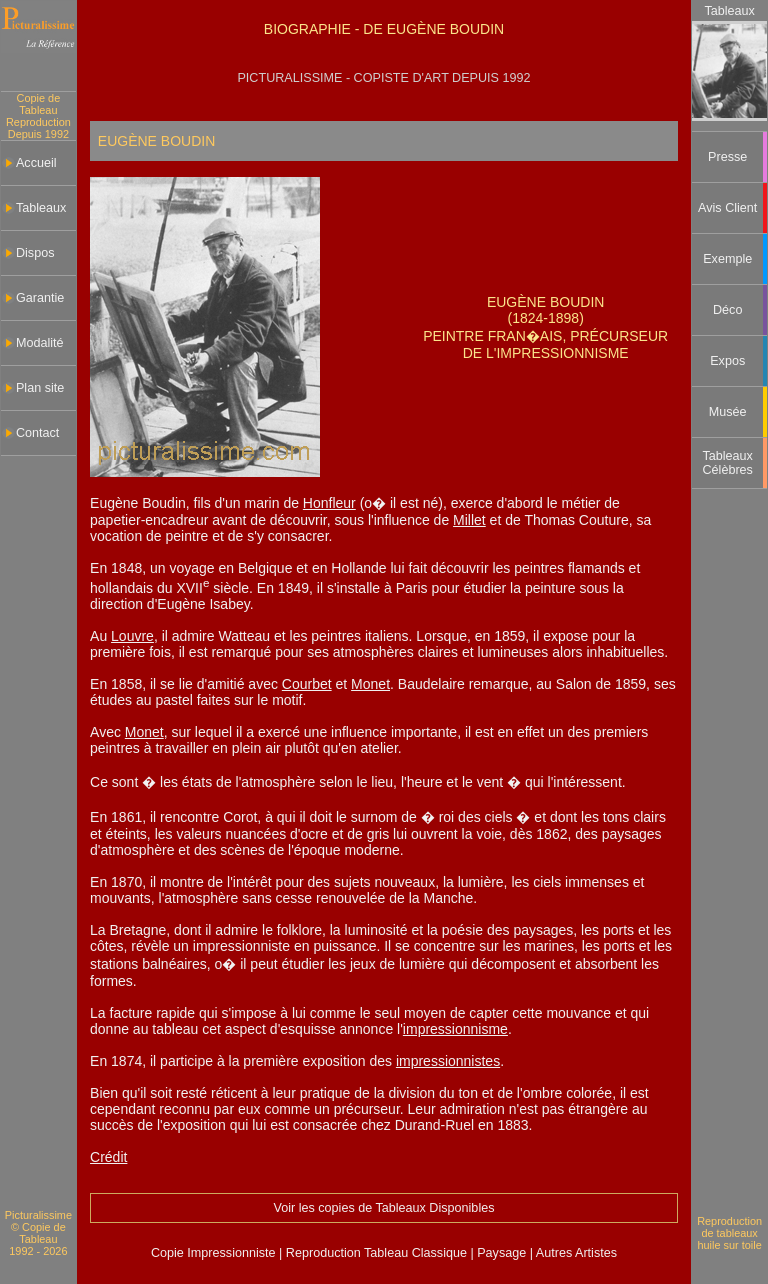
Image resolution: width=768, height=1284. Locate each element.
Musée (728, 412)
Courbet (307, 684)
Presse (727, 157)
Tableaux (41, 208)
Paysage (503, 1253)
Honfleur (329, 503)
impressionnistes (448, 1061)
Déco (727, 310)
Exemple (727, 259)
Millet (469, 520)
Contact (37, 433)
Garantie (40, 298)
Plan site (40, 388)
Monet (370, 684)
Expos (727, 361)
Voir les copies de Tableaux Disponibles (383, 1208)
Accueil (36, 163)
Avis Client (727, 208)
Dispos (35, 253)
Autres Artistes (575, 1253)
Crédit (108, 1157)
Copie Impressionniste (215, 1253)
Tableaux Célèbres (728, 463)
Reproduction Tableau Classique (376, 1253)
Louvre (132, 636)
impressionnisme (455, 1029)
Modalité (40, 343)
